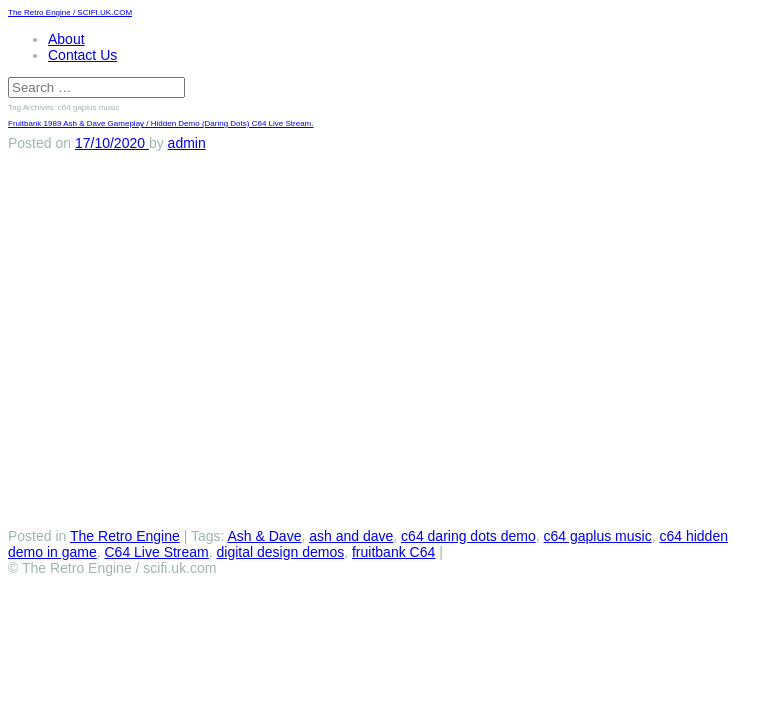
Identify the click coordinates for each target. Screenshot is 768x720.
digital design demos (281, 552)
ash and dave (351, 536)
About (66, 39)
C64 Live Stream (157, 552)
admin (187, 143)
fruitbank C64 (393, 552)
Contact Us (82, 55)
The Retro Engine (125, 536)
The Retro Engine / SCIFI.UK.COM (70, 12)
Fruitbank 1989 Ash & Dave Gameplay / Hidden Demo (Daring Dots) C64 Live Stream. (160, 123)
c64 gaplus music (598, 536)
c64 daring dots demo (468, 536)
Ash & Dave (265, 536)
